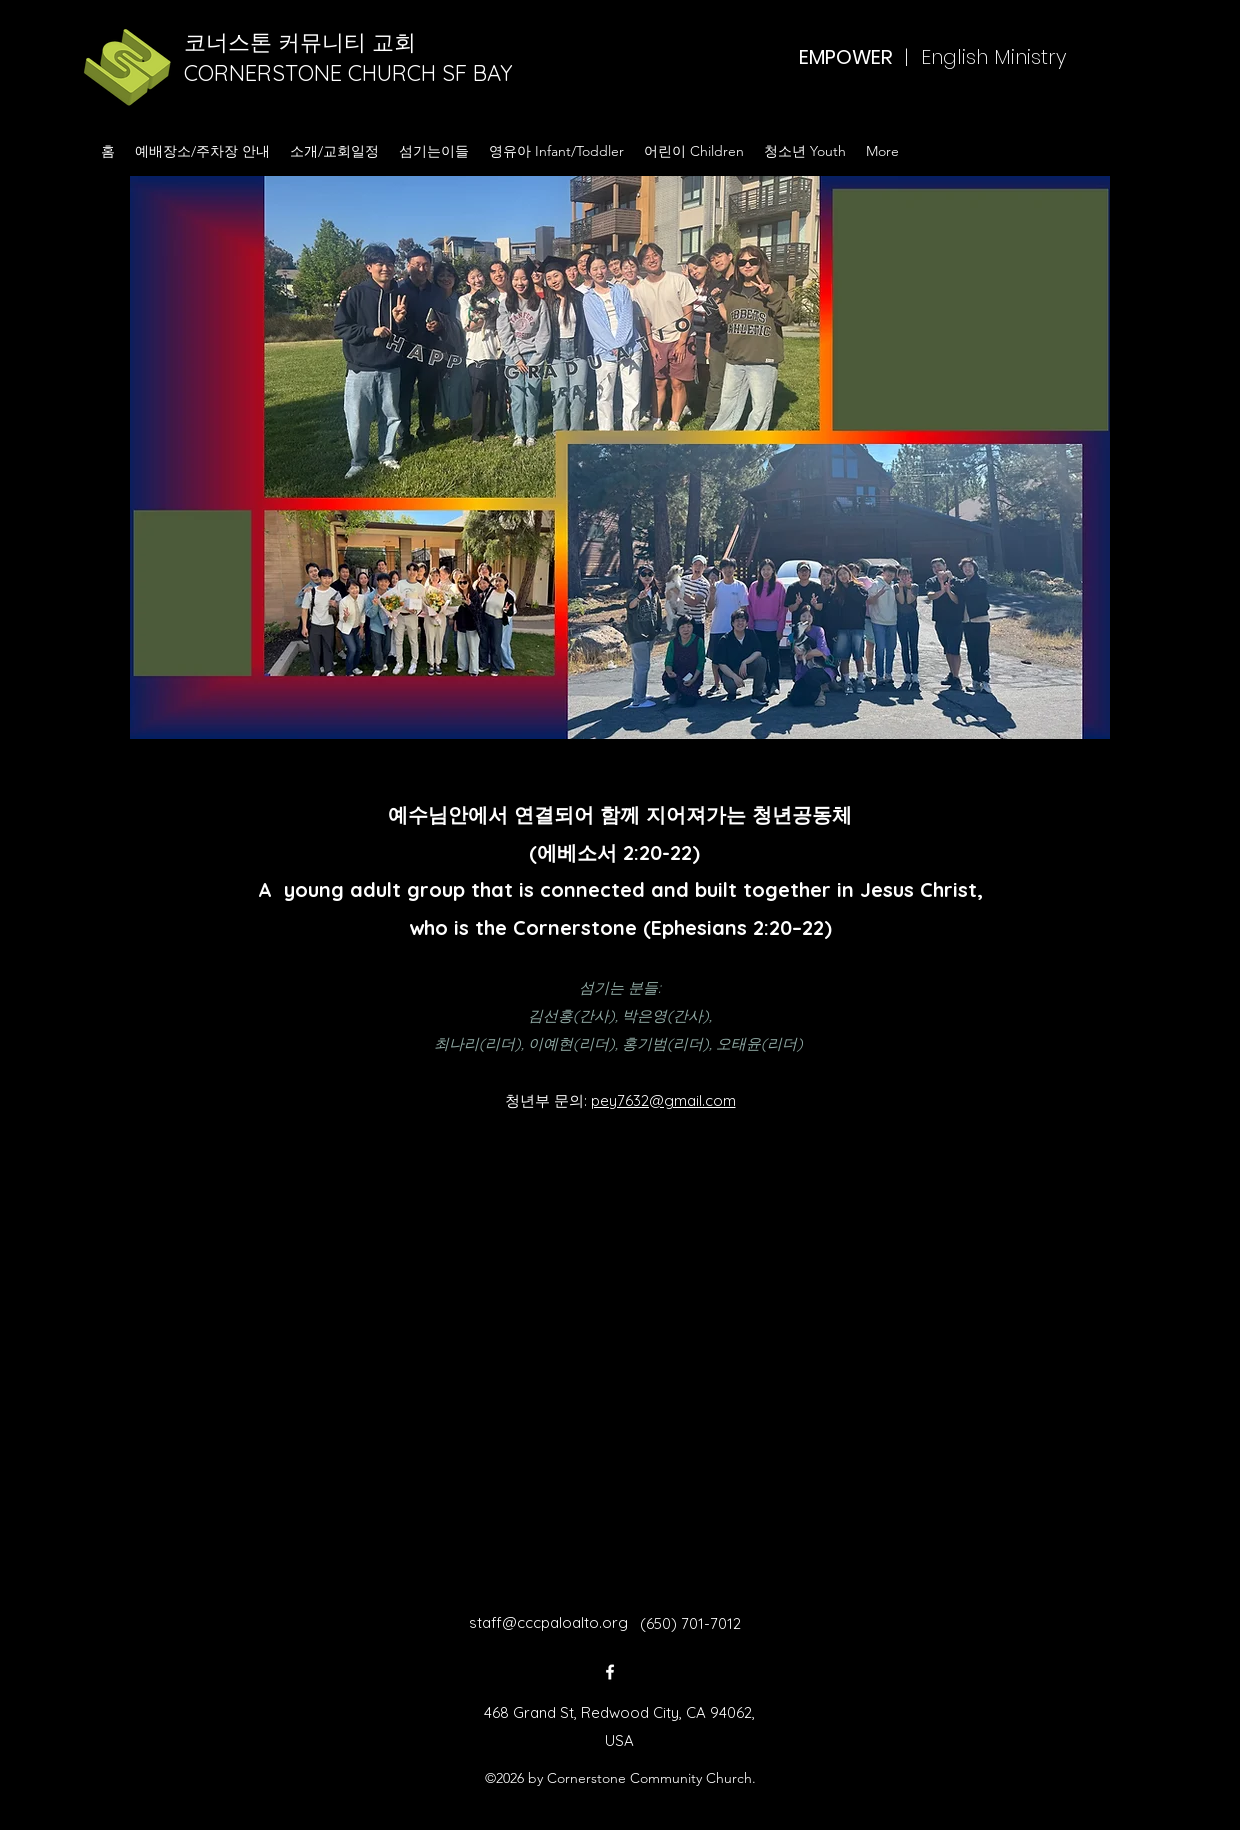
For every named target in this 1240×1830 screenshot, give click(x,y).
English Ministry (994, 57)
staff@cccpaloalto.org (548, 1622)
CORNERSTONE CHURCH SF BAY (351, 73)
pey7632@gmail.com (663, 1100)
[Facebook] (610, 1672)
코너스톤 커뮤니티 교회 (303, 42)
